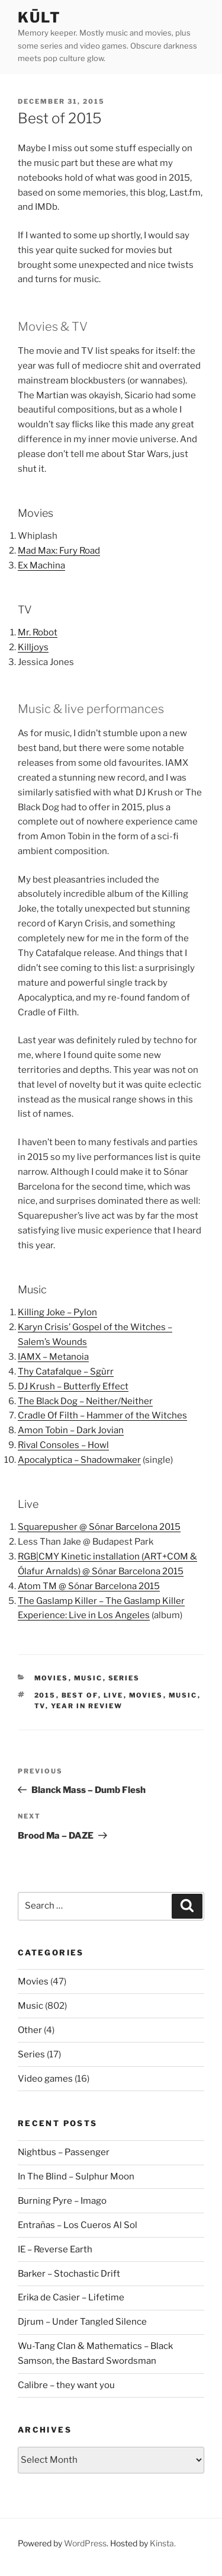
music (183, 1695)
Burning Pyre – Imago (62, 2200)
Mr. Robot (37, 632)
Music (88, 1678)
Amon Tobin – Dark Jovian (71, 1430)
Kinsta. (163, 2543)
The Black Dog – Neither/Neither (85, 1401)
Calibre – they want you (66, 2385)
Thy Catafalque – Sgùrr (66, 1371)
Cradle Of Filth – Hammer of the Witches (102, 1415)
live (114, 1695)
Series (124, 1678)
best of (80, 1695)
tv (40, 1706)
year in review (87, 1706)
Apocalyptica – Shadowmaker (79, 1460)
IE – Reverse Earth (55, 2249)
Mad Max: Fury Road (59, 550)
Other (30, 2030)
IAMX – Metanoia (53, 1356)
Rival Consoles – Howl (63, 1445)
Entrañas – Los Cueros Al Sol (77, 2225)
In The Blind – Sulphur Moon (76, 2176)
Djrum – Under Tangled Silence (82, 2321)
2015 (45, 1695)
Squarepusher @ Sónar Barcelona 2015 (99, 1527)
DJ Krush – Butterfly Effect (73, 1386)
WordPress (85, 2543)
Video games (45, 2078)
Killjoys (33, 647)
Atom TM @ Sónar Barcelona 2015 (89, 1586)
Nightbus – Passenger (64, 2152)
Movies (51, 1678)
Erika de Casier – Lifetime (71, 2297)
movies (146, 1695)
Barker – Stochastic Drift (69, 2273)
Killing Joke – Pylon (57, 1312)
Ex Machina (41, 565)
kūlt (39, 17)
